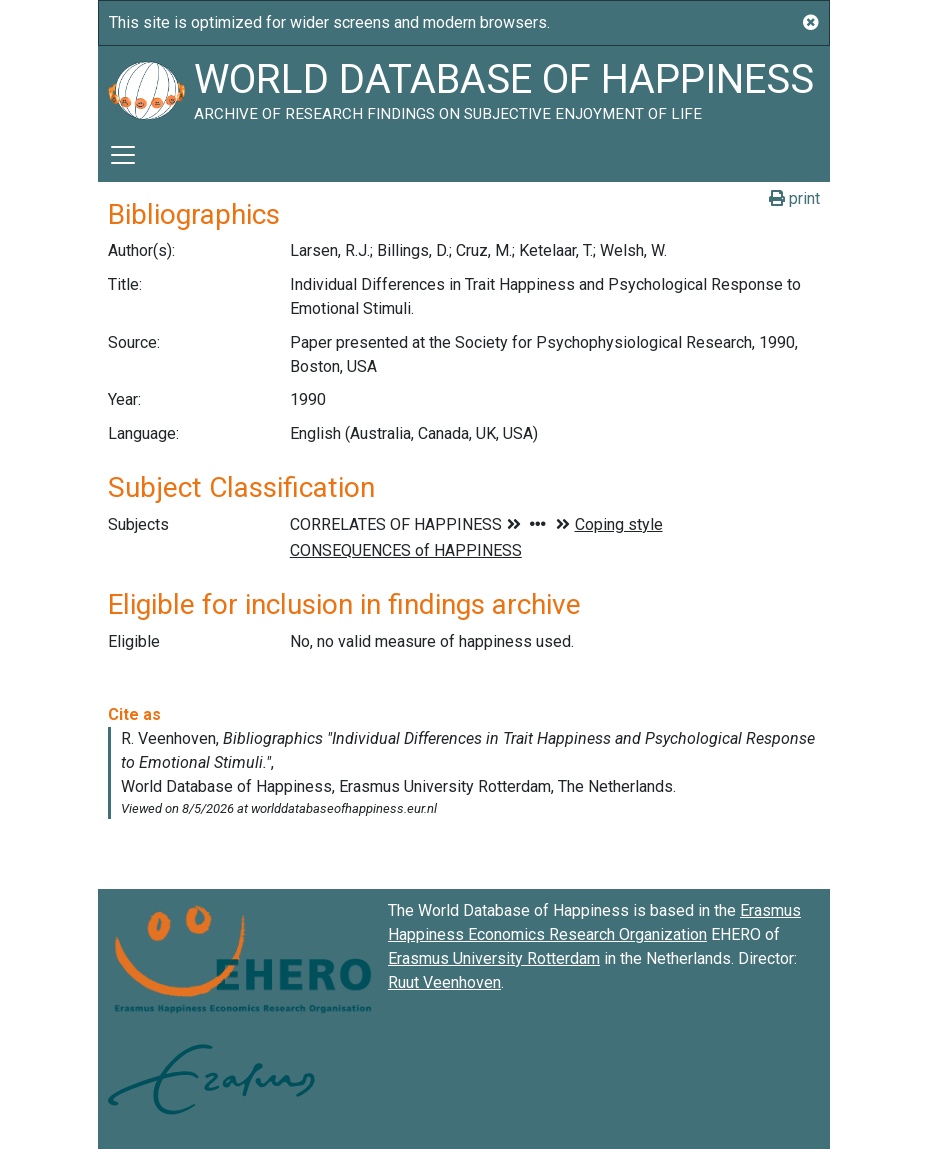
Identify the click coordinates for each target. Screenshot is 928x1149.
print (794, 198)
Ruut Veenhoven (444, 982)
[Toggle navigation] (123, 155)
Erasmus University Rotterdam (494, 958)
